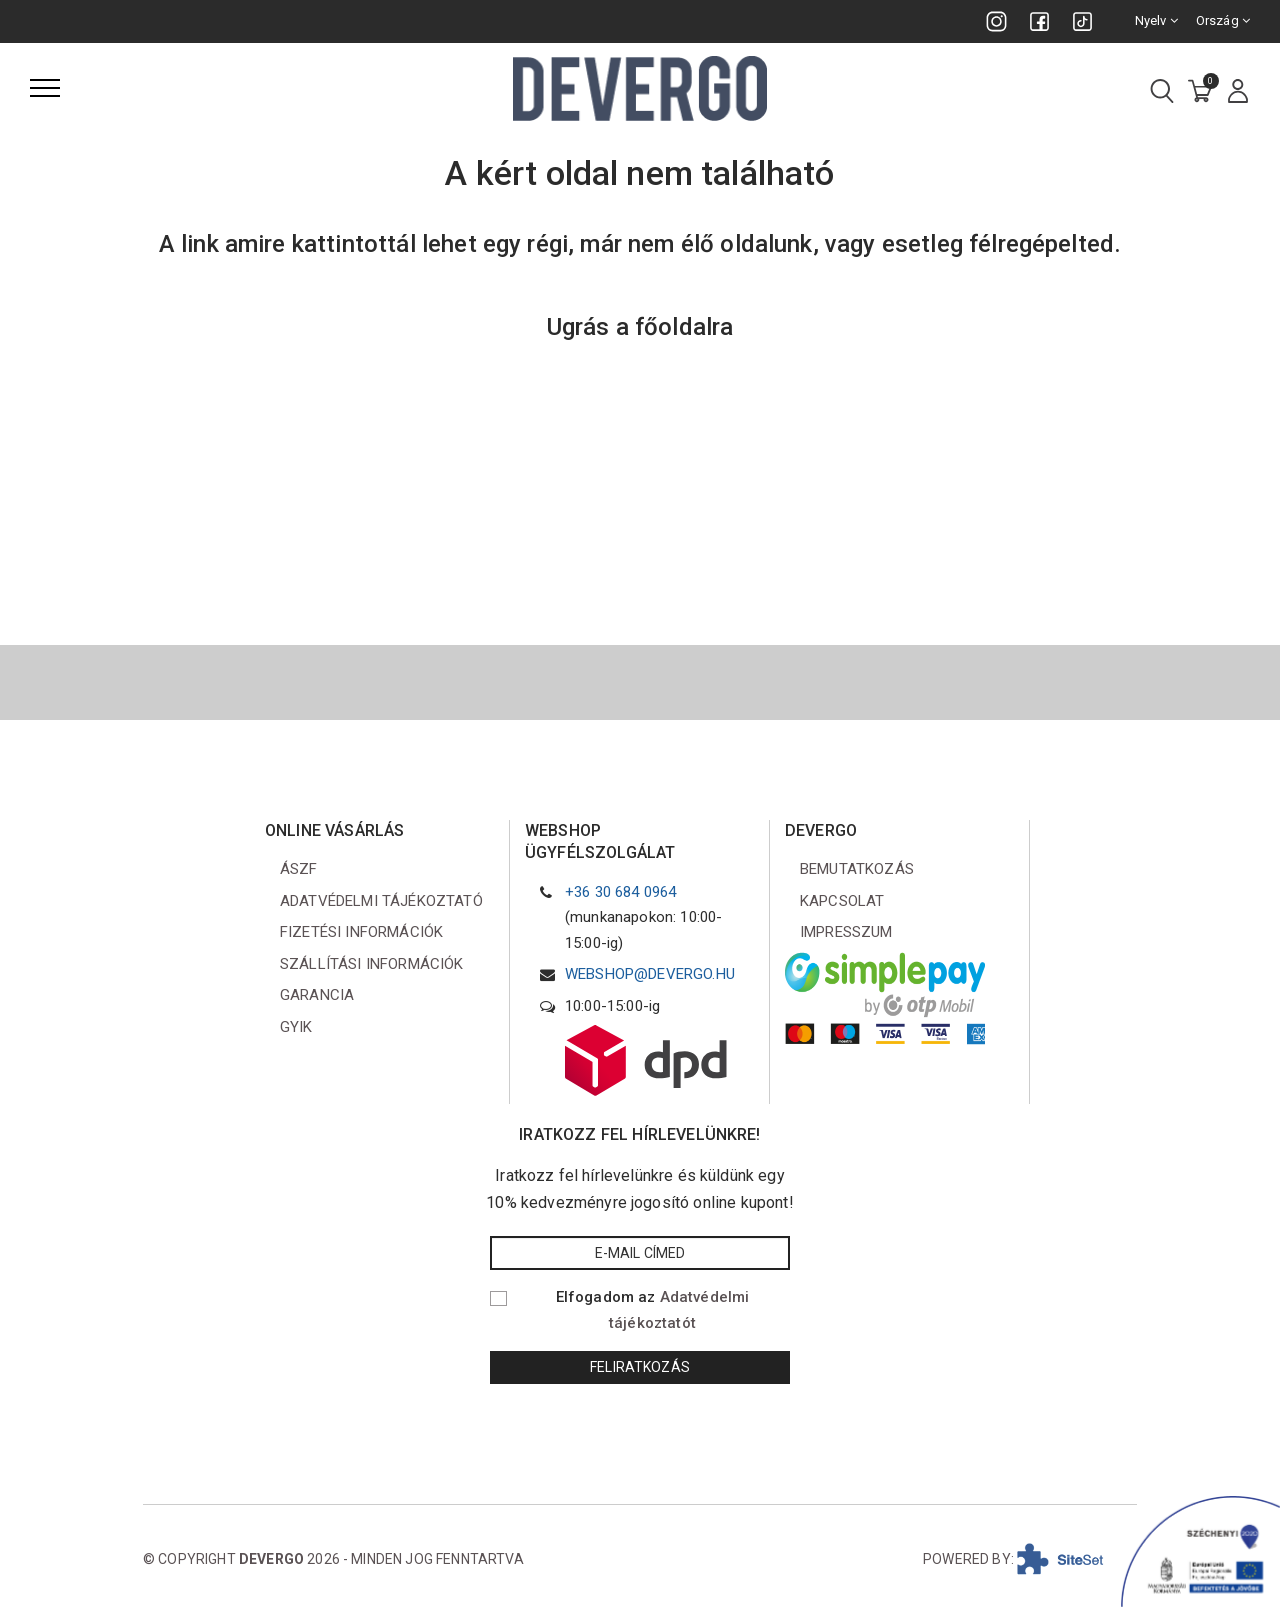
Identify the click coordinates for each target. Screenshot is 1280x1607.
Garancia (317, 995)
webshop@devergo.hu (650, 974)
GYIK (296, 1027)
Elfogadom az (653, 1310)
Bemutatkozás (857, 869)
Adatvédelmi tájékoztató (381, 901)
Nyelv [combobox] (1156, 20)
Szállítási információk (372, 964)
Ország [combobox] (1223, 20)
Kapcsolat (842, 901)
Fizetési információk (361, 932)
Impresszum (846, 932)
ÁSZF (299, 869)
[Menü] (45, 88)
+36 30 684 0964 (620, 892)
